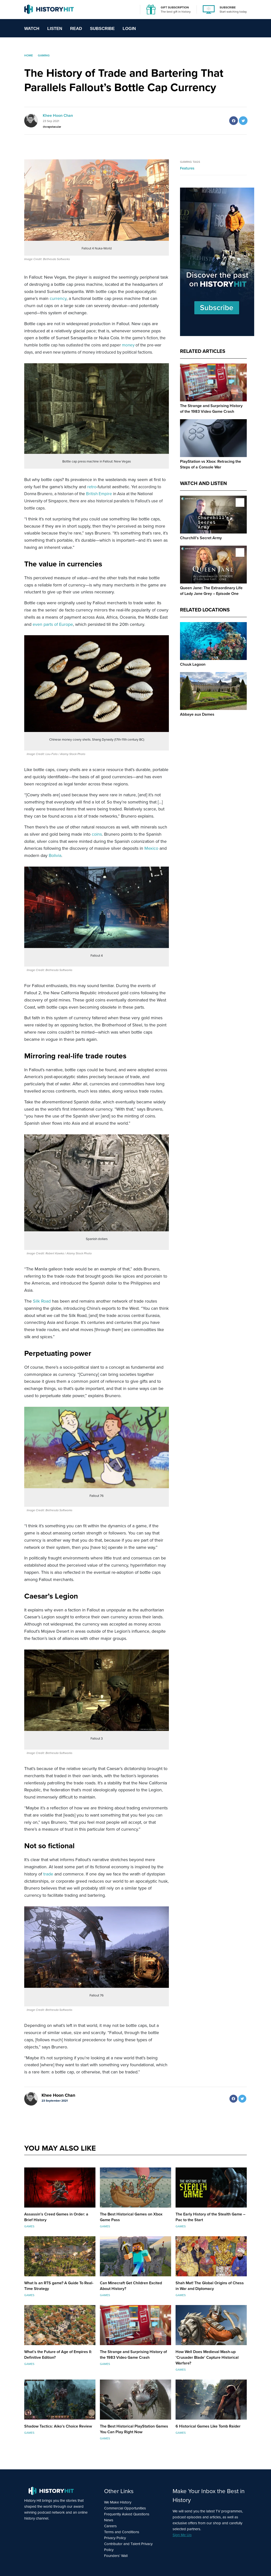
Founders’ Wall (116, 2555)
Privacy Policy (115, 2538)
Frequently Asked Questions (126, 2514)
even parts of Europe (53, 624)
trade (48, 1874)
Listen (54, 28)
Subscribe (102, 28)
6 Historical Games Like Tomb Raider (208, 2426)
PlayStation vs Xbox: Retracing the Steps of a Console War (210, 464)
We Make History (117, 2502)
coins (97, 834)
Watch (31, 28)
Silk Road (42, 1301)
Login (129, 28)
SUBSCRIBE (228, 7)
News (108, 2520)
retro (91, 487)
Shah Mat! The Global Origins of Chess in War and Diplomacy (210, 2285)
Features (187, 168)
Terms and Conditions (121, 2532)
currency (58, 298)
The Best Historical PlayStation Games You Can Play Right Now (134, 2429)
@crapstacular (52, 126)
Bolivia (55, 855)
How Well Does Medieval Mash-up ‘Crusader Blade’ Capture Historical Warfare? (207, 2357)
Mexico (151, 848)
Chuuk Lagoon (192, 664)
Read (76, 28)
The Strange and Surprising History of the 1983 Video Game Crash (211, 408)
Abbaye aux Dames (197, 714)
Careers (110, 2526)
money (128, 345)
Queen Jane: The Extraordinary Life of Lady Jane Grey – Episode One (211, 590)
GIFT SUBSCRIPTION (175, 7)
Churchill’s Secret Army (201, 538)
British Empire (99, 494)
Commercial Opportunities (125, 2508)
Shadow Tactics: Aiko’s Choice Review (58, 2426)
